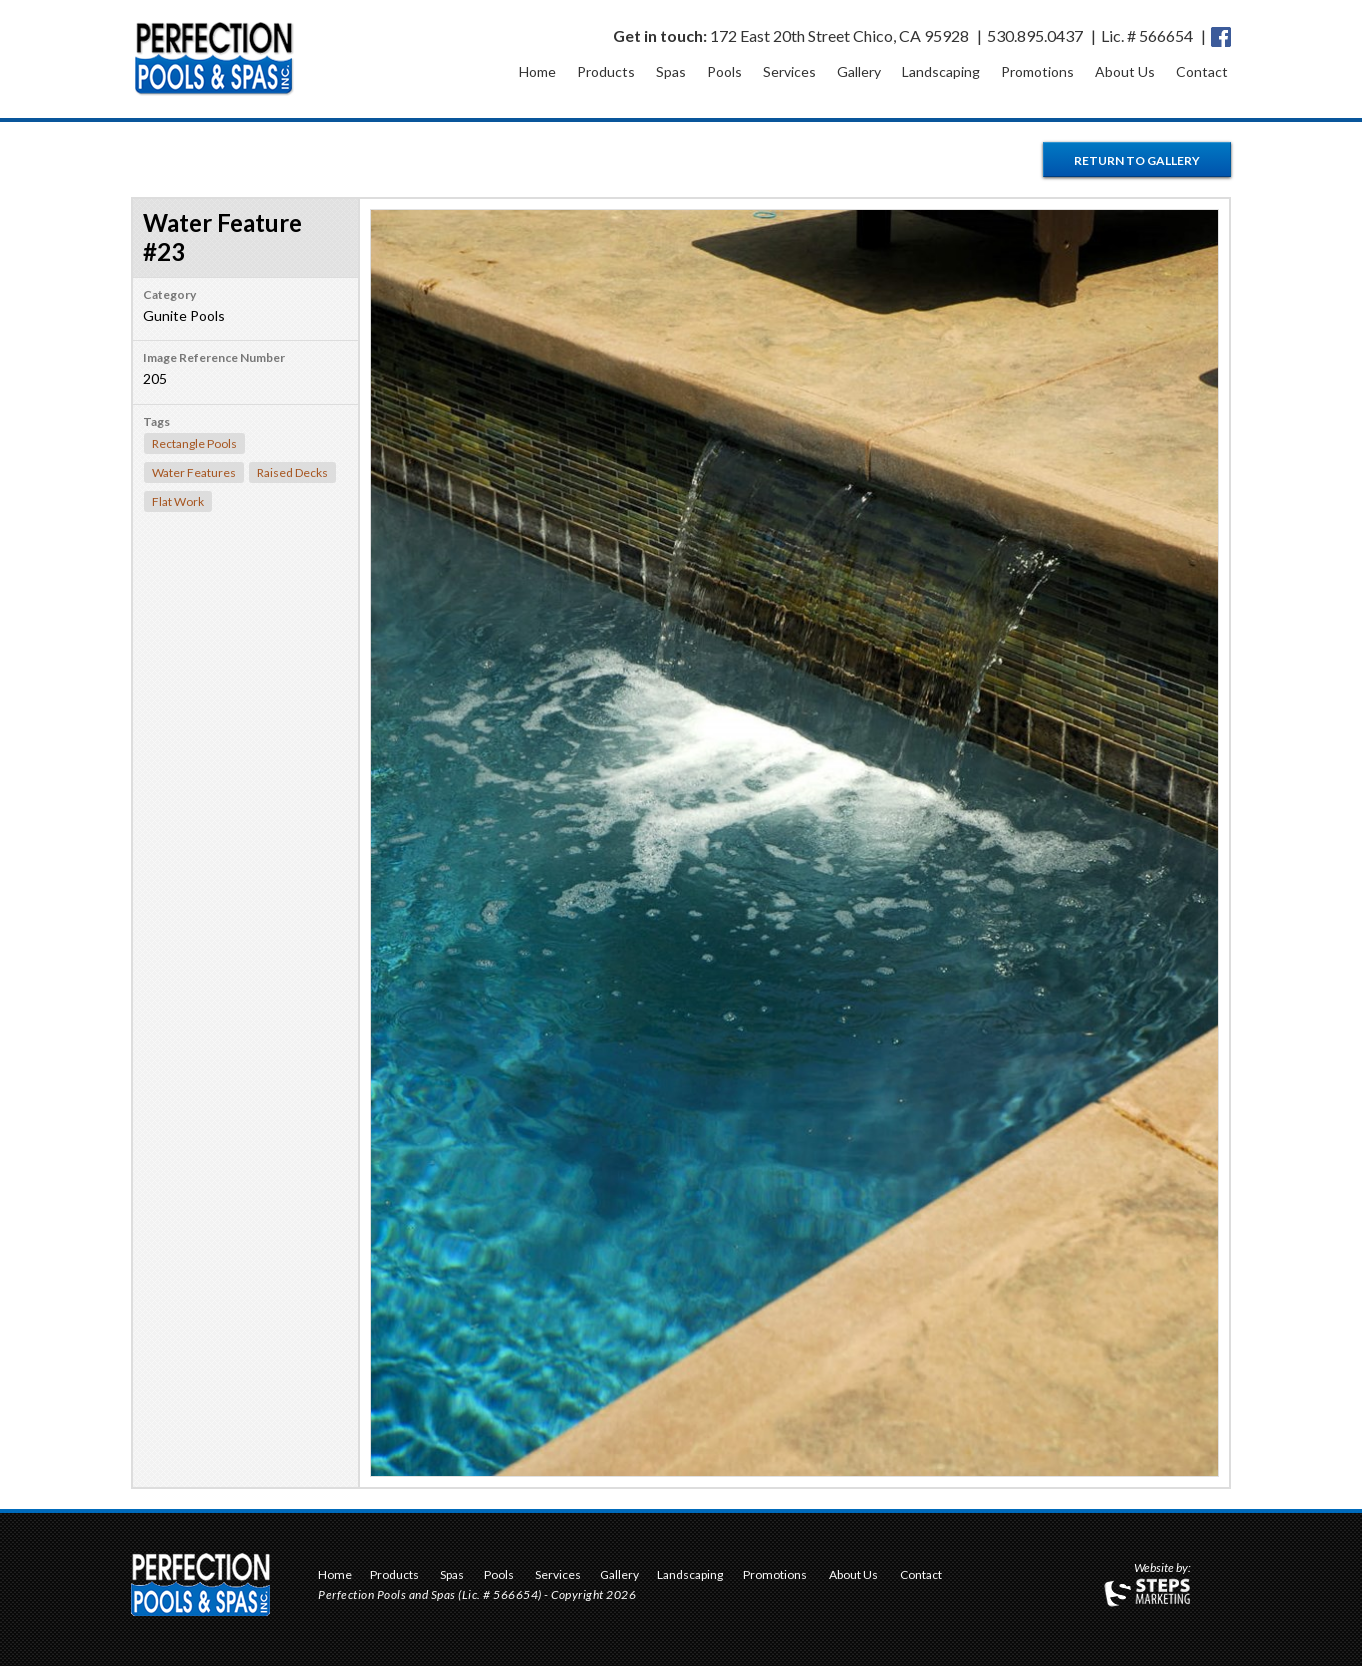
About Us (1125, 71)
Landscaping (941, 71)
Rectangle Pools (194, 443)
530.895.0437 (1035, 35)
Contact (1202, 71)
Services (789, 71)
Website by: (1162, 1569)
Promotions (1037, 71)
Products (606, 71)
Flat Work (178, 501)
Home (537, 71)
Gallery (859, 71)
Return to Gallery (1137, 160)
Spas (671, 71)
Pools (724, 71)
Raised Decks (292, 472)
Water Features (194, 472)
